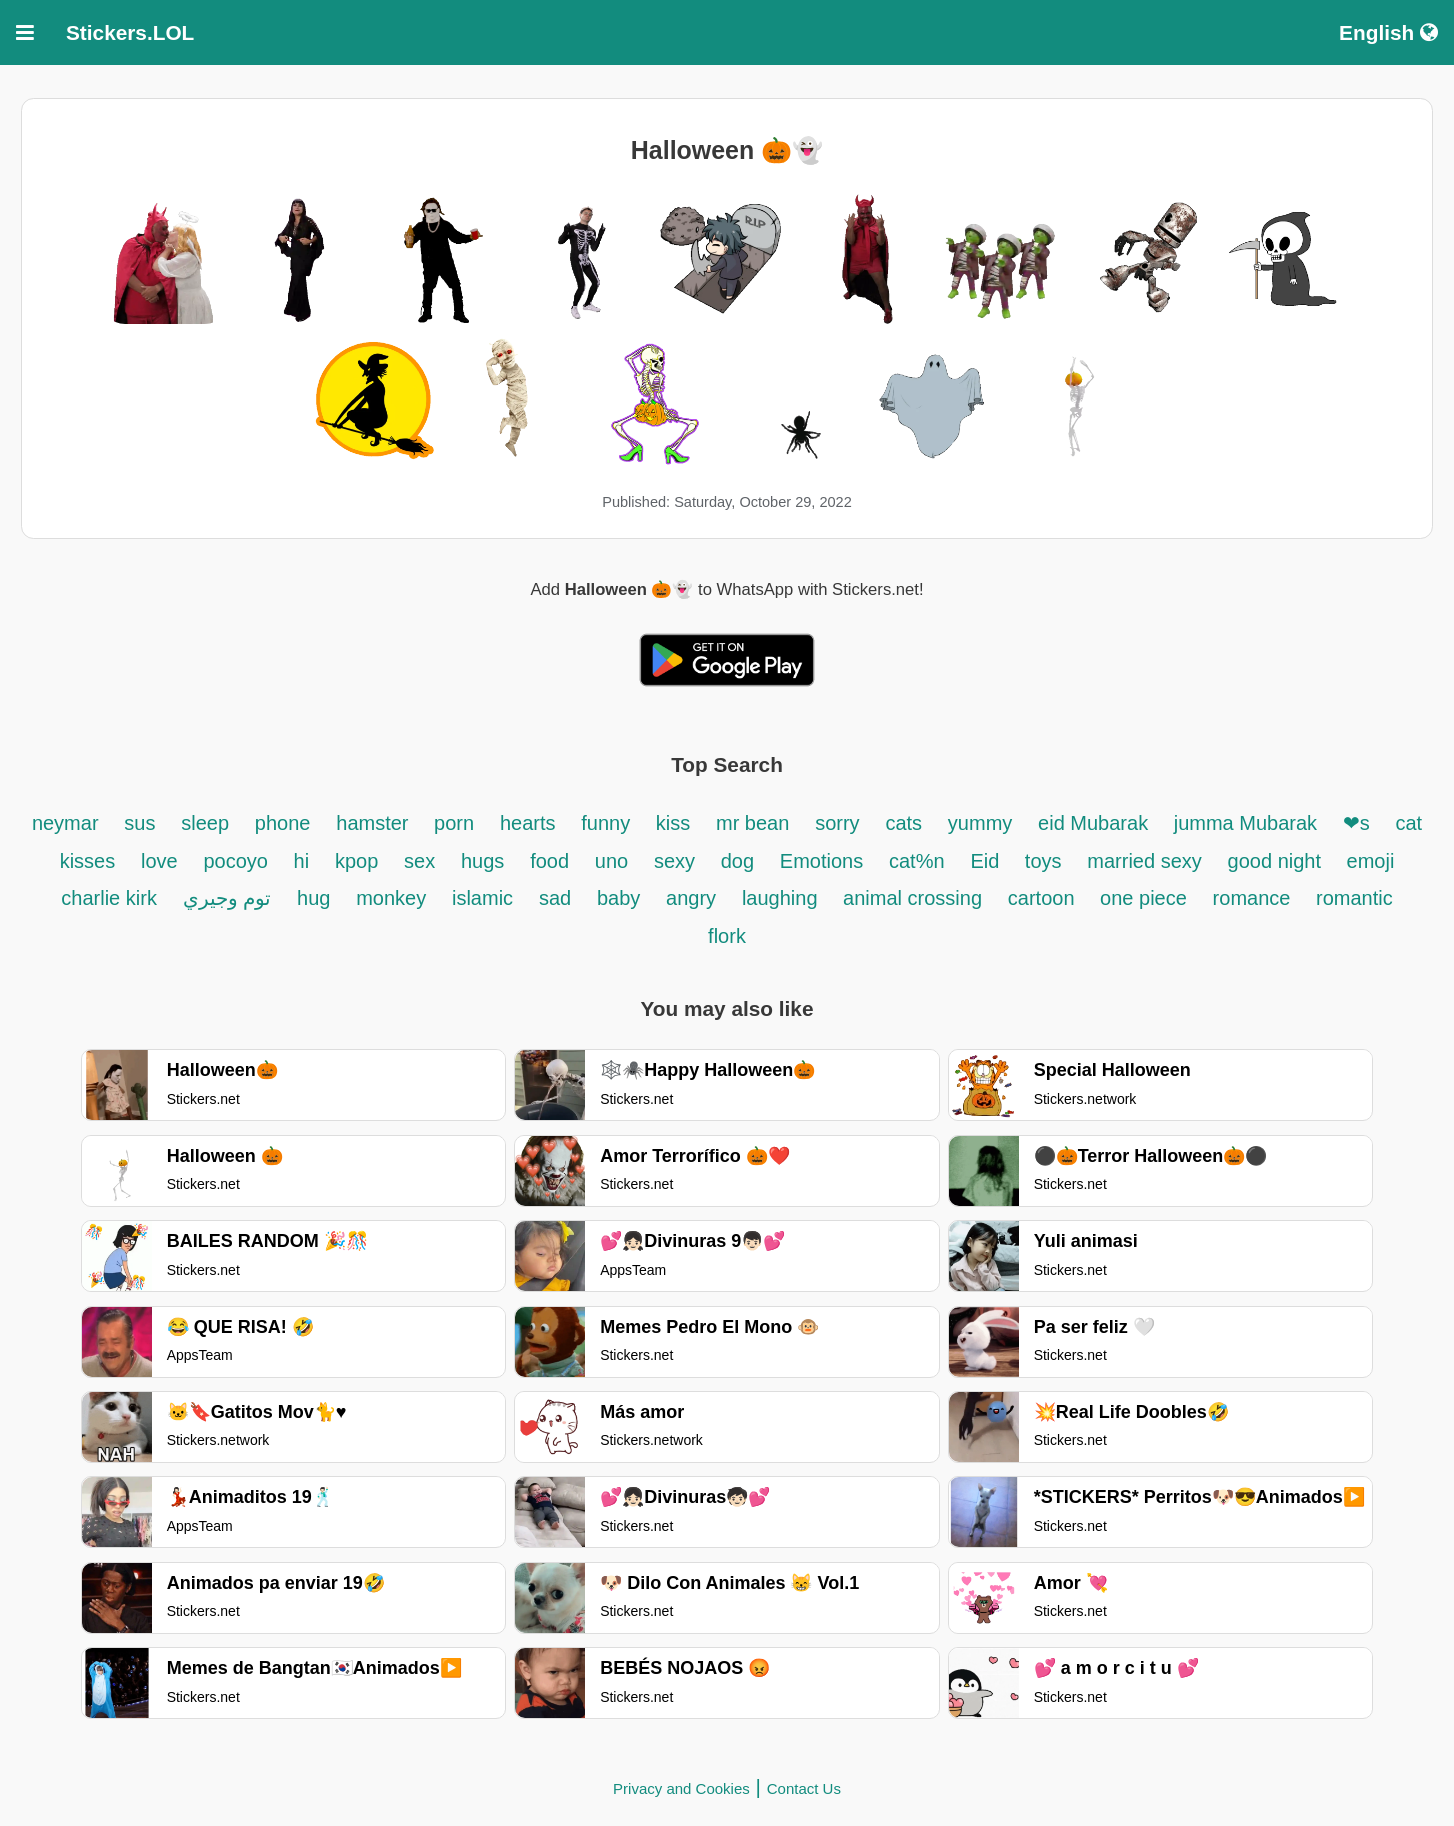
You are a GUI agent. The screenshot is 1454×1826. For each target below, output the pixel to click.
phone (283, 823)
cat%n (917, 861)
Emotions (821, 861)
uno (611, 861)
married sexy (1144, 861)
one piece (1143, 898)
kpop (356, 861)
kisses (88, 861)
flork (727, 936)
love (159, 861)
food (549, 861)
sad (555, 898)
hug (313, 898)
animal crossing (912, 898)
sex (419, 861)
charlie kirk (109, 898)
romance (1254, 898)
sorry (837, 823)
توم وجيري (227, 898)
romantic (1354, 898)
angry (691, 898)
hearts (528, 823)
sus (139, 823)
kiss (673, 823)
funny (608, 823)
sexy (677, 861)
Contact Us (804, 1788)
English (1388, 32)
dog (737, 861)
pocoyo (238, 861)
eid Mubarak (1096, 823)
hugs (482, 861)
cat (1408, 823)
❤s (1356, 823)
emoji (1371, 861)
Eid (987, 861)
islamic (482, 898)
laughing (782, 898)
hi (302, 861)
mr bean (752, 823)
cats (903, 823)
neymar (65, 823)
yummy (980, 823)
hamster (375, 823)
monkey (391, 898)
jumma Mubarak (1248, 823)
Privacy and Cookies (681, 1788)
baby (618, 898)
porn (454, 823)
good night (1277, 861)
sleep (205, 823)
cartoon (1044, 898)
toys (1043, 861)
